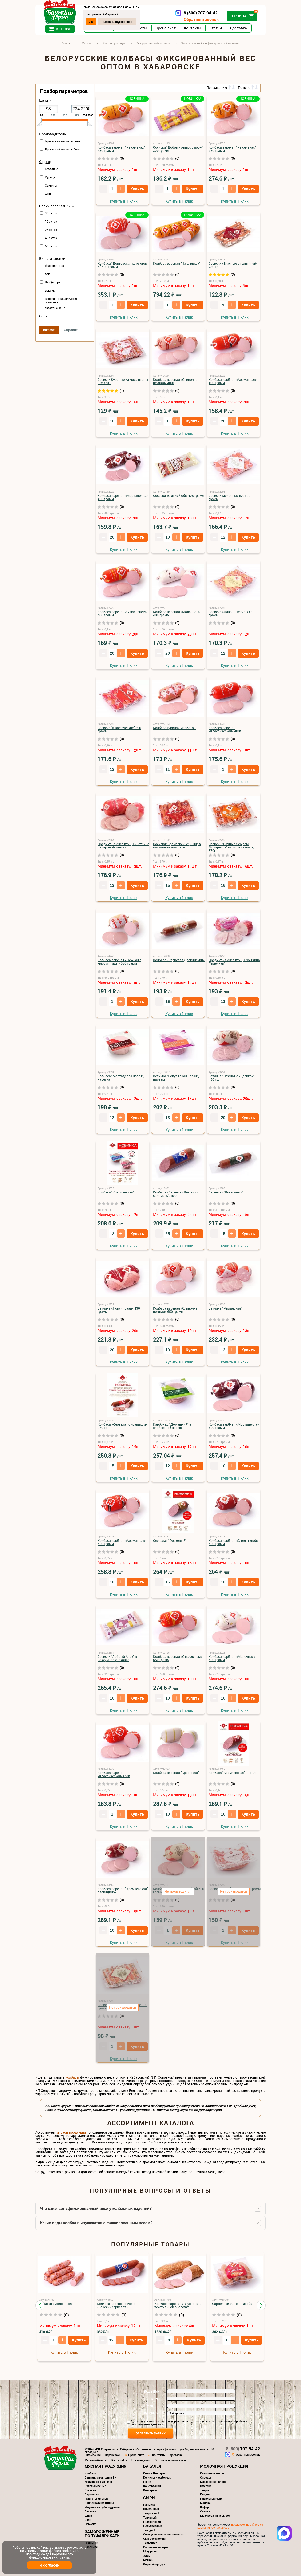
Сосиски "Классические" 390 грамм (119, 729)
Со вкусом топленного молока (163, 2534)
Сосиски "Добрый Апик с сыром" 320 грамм (178, 149)
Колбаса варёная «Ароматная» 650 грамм (122, 1542)
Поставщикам (140, 2460)
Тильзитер (150, 2543)
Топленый (150, 2517)
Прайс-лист (165, 28)
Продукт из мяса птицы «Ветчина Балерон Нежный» (123, 845)
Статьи (215, 28)
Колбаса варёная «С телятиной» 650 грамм (233, 1542)
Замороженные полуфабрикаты (103, 2533)
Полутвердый (152, 2526)
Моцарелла (150, 2551)
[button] (39, 2305)
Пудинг (205, 2494)
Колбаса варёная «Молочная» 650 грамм (232, 1658)
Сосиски (90, 2490)
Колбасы (91, 2473)
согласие (146, 2421)
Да (91, 22)
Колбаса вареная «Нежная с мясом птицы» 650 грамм (119, 961)
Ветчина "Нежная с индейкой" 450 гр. (232, 1078)
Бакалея (152, 2466)
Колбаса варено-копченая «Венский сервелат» (117, 2305)
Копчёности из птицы (99, 2503)
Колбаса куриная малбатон (174, 728)
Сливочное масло (212, 2473)
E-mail (149, 2406)
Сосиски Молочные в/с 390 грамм (229, 497)
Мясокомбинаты (96, 2460)
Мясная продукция (105, 2466)
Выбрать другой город (117, 22)
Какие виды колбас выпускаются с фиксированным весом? (150, 2223)
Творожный (151, 2513)
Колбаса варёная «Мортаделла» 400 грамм (123, 497)
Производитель (52, 134)
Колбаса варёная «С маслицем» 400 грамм (122, 613)
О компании (93, 2455)
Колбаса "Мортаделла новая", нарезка (121, 1078)
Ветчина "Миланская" (225, 1308)
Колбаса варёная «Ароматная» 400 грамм (233, 381)
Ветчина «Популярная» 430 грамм (119, 1310)
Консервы (150, 2490)
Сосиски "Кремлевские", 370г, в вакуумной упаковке (177, 845)
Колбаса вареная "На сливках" (176, 263)
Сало (88, 2520)
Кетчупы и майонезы (157, 2477)
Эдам (146, 2555)
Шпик (88, 2515)
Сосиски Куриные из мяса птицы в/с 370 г (123, 381)
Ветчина (90, 2511)
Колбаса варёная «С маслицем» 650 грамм (177, 1658)
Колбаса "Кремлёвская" (116, 1192)
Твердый (149, 2530)
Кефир (204, 2507)
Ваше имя (151, 2391)
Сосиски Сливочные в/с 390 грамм (230, 613)
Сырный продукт (155, 2564)
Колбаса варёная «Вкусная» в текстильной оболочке (177, 2305)
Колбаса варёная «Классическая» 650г (114, 1774)
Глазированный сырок (215, 2515)
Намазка (90, 2524)
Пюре (147, 2481)
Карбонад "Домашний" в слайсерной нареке (172, 1426)
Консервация (152, 2486)
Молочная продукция (224, 2466)
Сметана (205, 2486)
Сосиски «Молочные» (55, 2303)
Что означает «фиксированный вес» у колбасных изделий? (150, 2209)
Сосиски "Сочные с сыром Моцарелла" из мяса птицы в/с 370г (232, 847)
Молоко (205, 2503)
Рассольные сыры (155, 2547)
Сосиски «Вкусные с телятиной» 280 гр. (233, 265)
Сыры (149, 2497)
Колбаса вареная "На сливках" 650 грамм (232, 149)
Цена (43, 100)
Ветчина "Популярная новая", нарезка (176, 1078)
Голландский (152, 2521)
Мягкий (148, 2560)
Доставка (238, 28)
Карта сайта (119, 2460)
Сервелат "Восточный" (226, 1192)
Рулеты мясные (95, 2486)
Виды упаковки (52, 258)
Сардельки (92, 2494)
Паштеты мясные (96, 2498)
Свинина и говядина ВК (100, 2477)
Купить (137, 188)
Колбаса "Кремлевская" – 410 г (233, 1772)
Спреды (205, 2477)
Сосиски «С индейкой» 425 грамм (178, 495)
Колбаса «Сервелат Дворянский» (179, 960)
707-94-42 (243, 2448)
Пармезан (149, 2505)
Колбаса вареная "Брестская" (176, 1772)
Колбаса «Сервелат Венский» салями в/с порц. (175, 1194)
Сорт (43, 316)
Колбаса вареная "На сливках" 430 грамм (121, 149)
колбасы (72, 2077)
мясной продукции (71, 2132)
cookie (66, 2550)
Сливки (205, 2511)
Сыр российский (154, 2538)
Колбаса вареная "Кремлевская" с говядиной (123, 1890)
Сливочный (151, 2509)
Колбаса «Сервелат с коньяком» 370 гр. (122, 1426)
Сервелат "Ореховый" (169, 1540)
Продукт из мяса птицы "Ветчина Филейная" (234, 961)
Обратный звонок (201, 19)
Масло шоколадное (213, 2481)
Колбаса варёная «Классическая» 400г (225, 729)
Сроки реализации (55, 206)
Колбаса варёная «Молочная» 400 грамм (176, 613)
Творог (204, 2490)
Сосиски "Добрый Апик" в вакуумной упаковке (117, 1658)
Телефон (151, 2399)
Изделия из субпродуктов (102, 2507)
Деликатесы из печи (98, 2481)
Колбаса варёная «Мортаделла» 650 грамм (234, 1426)
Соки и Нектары (154, 2473)
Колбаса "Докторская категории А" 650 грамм (123, 265)
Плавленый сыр (211, 2498)
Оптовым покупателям (170, 2460)
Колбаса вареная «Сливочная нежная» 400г (176, 381)
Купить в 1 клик (123, 201)
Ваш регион (153, 2413)
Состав (45, 162)
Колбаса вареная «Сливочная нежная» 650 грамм (176, 1310)
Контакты (192, 28)
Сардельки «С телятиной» (232, 2303)
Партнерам (112, 2455)
